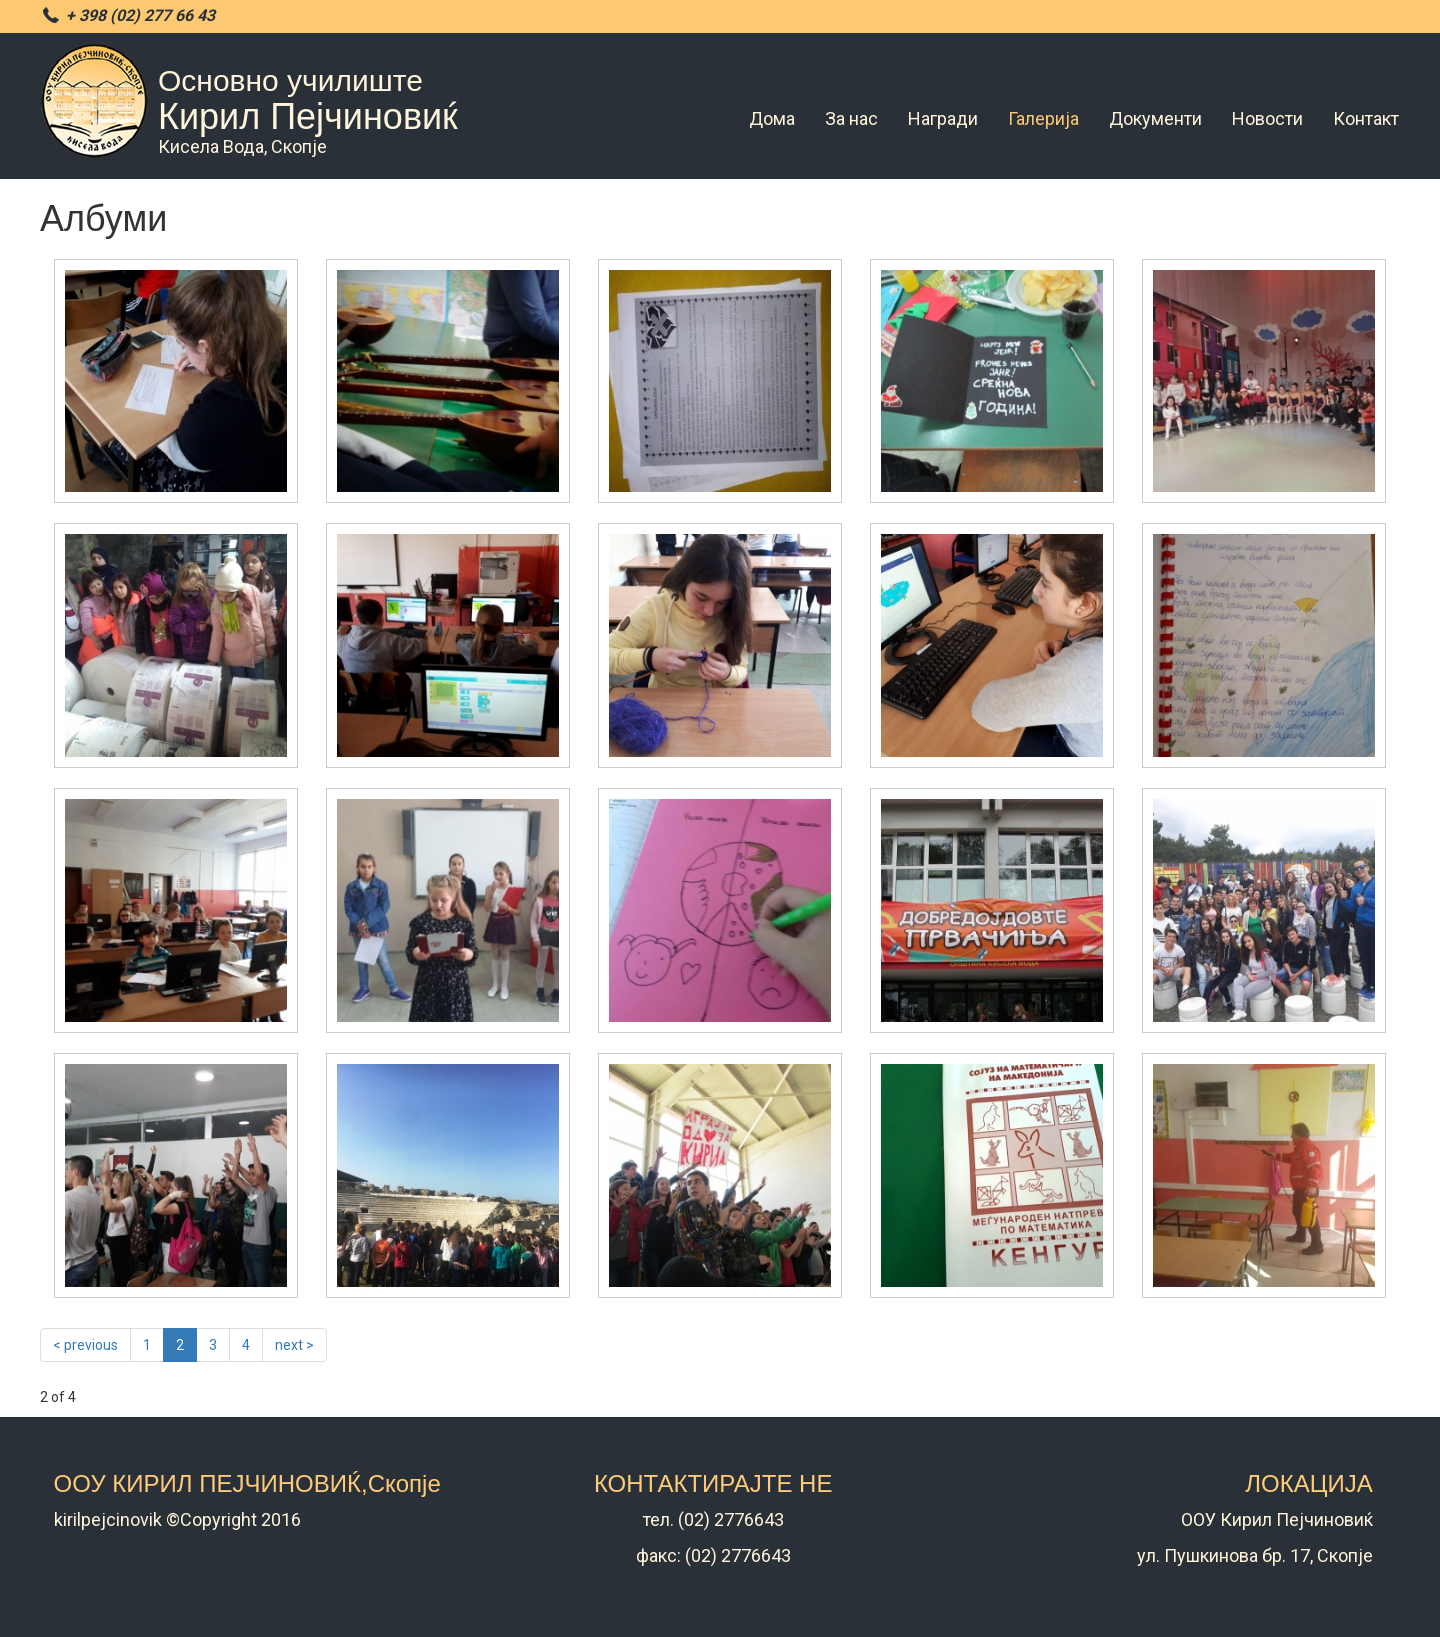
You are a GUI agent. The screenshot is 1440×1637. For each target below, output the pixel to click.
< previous (85, 1345)
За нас (851, 118)
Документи (1155, 118)
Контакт (1366, 118)
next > (294, 1345)
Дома (772, 118)
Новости (1267, 118)
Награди (943, 118)
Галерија (1043, 118)
